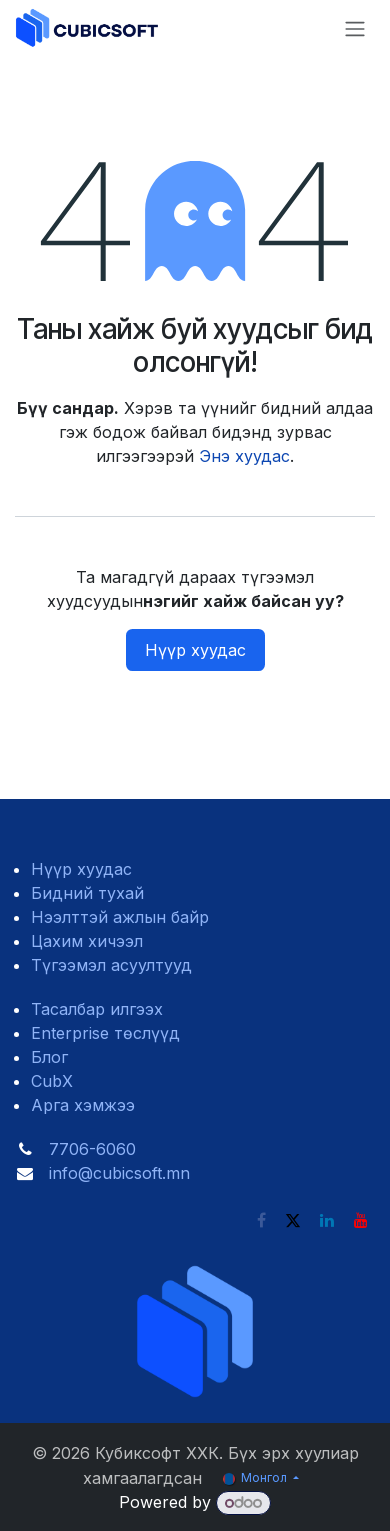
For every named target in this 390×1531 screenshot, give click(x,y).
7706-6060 (92, 1149)
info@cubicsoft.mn (119, 1173)
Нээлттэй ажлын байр (120, 917)
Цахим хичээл (87, 941)
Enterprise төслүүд (105, 1033)
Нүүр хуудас (195, 650)
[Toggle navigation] (355, 28)
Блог (49, 1057)
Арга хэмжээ (83, 1105)
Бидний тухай (87, 893)
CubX (52, 1081)
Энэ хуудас (244, 456)
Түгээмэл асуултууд (111, 965)
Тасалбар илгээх (97, 1009)
